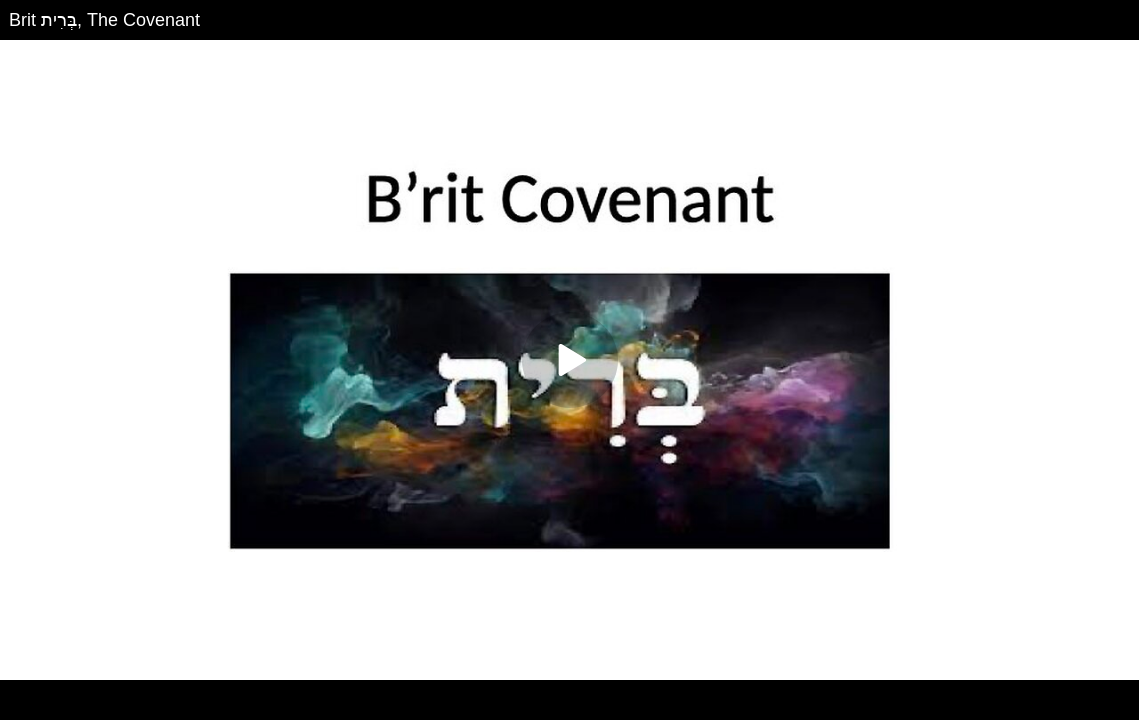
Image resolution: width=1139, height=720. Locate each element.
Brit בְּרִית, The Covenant (104, 20)
